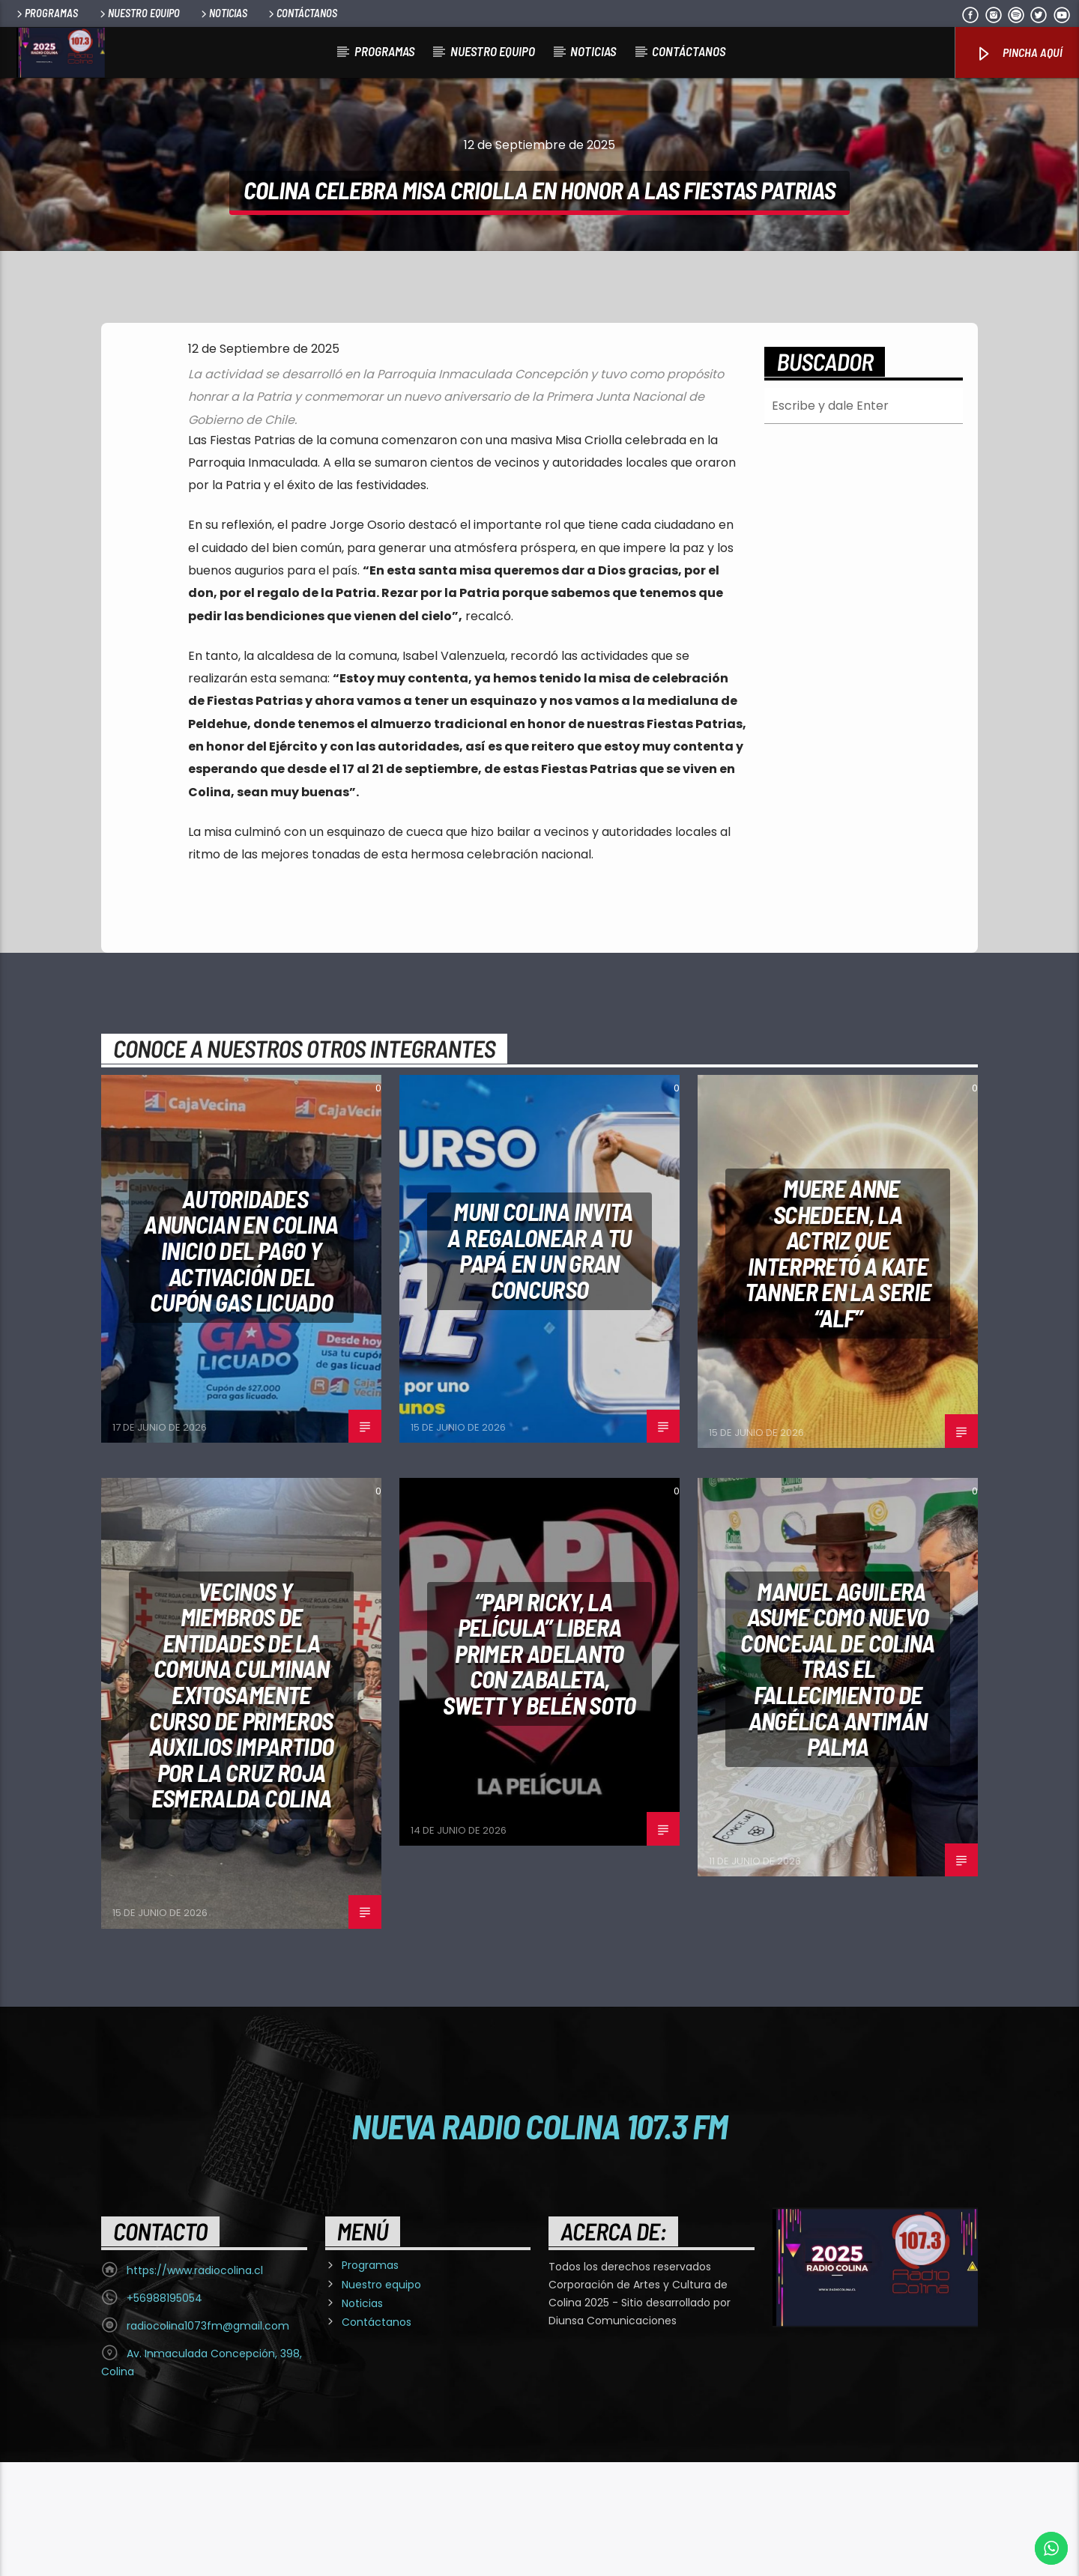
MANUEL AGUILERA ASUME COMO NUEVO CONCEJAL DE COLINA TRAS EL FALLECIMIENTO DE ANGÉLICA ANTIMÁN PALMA (837, 1783)
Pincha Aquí (1019, 53)
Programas (46, 13)
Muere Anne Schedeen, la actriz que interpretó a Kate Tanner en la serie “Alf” (838, 1367)
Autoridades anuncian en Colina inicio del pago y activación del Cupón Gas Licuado (241, 1364)
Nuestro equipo (138, 13)
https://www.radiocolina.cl (195, 2384)
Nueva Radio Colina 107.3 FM (539, 2239)
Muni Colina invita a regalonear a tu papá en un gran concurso (539, 1364)
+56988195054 (164, 2411)
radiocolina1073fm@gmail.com (208, 2439)
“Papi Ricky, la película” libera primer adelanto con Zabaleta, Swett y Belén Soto (539, 1767)
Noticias (223, 13)
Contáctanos (301, 13)
